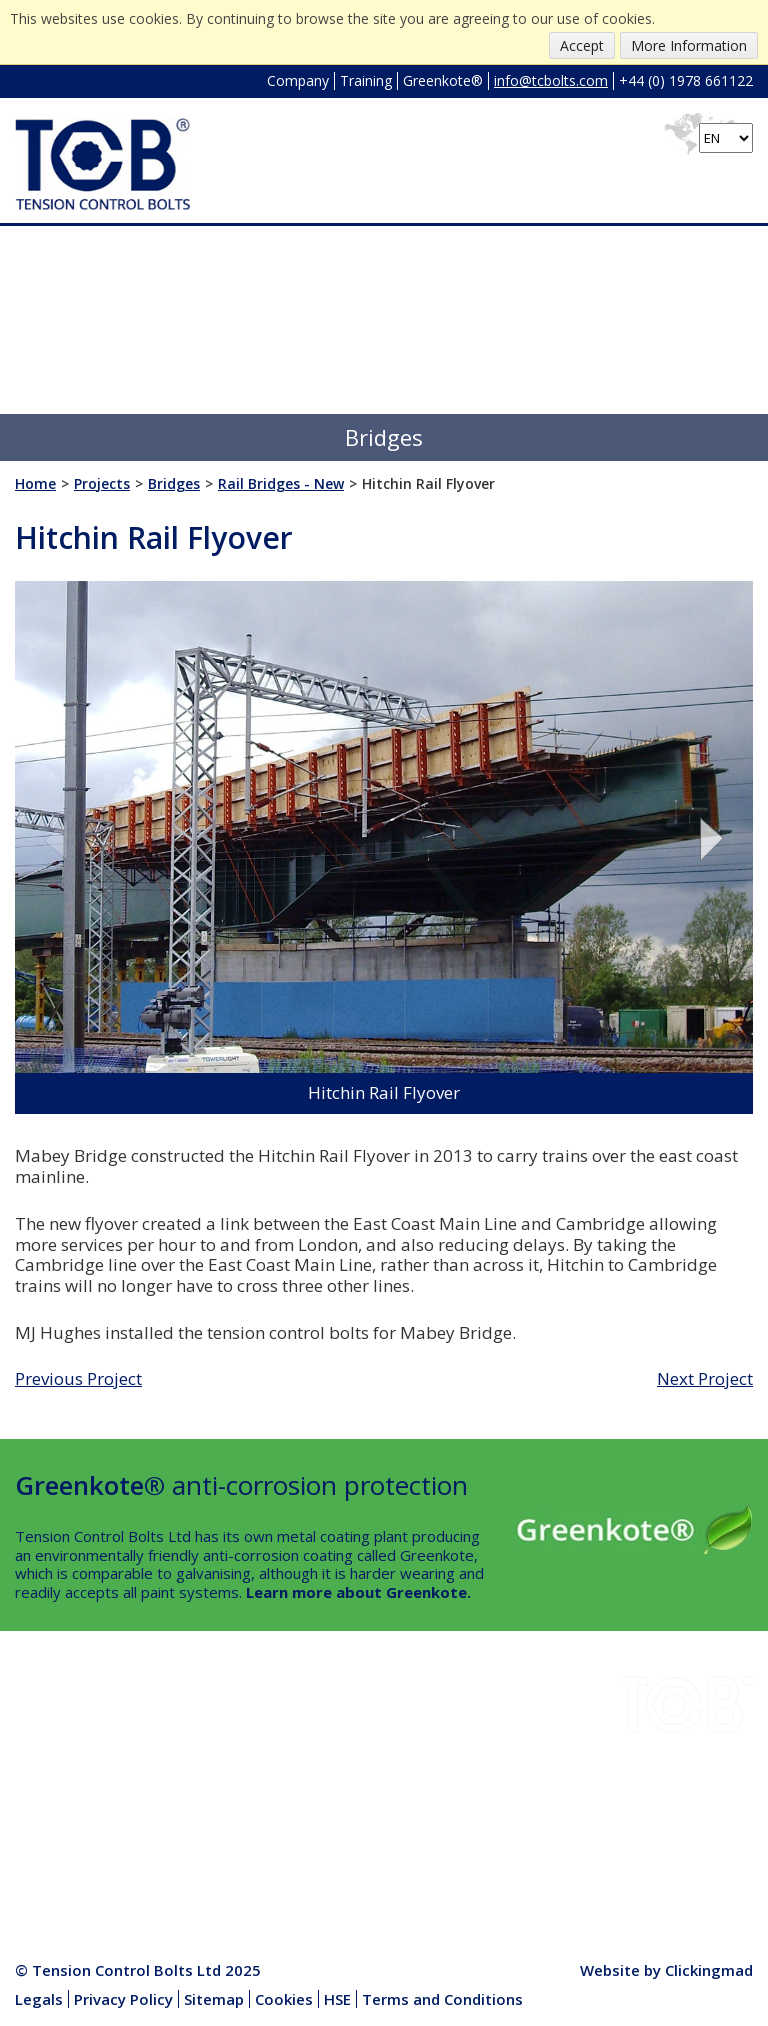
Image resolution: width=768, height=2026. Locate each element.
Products (193, 1820)
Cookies (284, 1999)
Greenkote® (443, 80)
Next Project (705, 1378)
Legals (39, 1999)
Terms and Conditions (442, 1999)
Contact (41, 1843)
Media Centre (208, 1843)
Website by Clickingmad (666, 1970)
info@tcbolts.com (551, 80)
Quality (39, 1820)
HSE (176, 1773)
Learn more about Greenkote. (358, 1592)
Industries (50, 1726)
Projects (44, 1773)
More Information (689, 45)
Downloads (53, 1749)
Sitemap (214, 1999)
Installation (199, 1726)
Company (298, 80)
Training (366, 80)
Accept (582, 45)
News (182, 1796)
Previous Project (78, 1378)
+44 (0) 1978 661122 (686, 80)
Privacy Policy (123, 1999)
